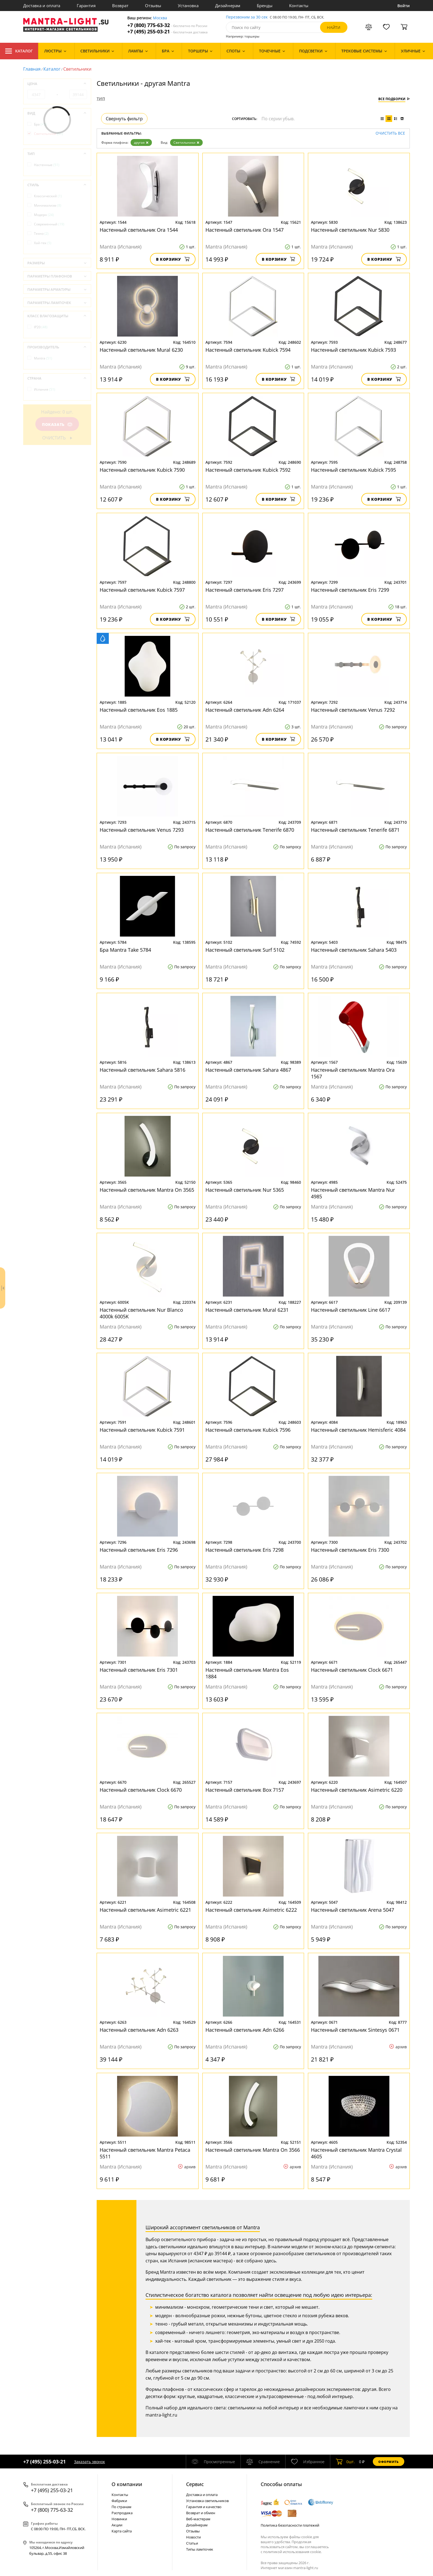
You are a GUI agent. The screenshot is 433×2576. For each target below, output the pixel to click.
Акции (117, 2524)
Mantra (43, 358)
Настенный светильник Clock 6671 (352, 1669)
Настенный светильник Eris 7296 (139, 1549)
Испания (44, 389)
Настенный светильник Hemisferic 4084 (358, 1429)
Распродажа (122, 2512)
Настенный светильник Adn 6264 (244, 709)
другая (141, 142)
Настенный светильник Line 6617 (350, 1309)
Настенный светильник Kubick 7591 (142, 1429)
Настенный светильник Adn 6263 (139, 2029)
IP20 (40, 327)
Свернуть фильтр (124, 119)
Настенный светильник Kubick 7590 (142, 469)
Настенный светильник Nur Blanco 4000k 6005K (141, 1313)
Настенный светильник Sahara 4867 (248, 1069)
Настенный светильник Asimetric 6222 (251, 1909)
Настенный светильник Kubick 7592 (248, 469)
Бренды (265, 5)
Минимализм (47, 205)
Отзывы (153, 5)
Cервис (195, 2484)
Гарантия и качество (203, 2506)
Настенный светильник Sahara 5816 (142, 1069)
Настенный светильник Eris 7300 (350, 1549)
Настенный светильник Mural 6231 (247, 1309)
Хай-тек (42, 243)
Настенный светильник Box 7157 (244, 1789)
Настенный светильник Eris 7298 (244, 1549)
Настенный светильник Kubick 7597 (142, 589)
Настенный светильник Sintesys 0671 (355, 2029)
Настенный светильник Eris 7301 (139, 1669)
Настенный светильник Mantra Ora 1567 (353, 1073)
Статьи (192, 2543)
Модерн (44, 214)
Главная (32, 69)
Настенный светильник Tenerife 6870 (249, 829)
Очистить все (390, 133)
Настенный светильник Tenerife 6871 (355, 829)
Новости (193, 2537)
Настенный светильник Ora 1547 (244, 229)
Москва (160, 18)
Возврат (120, 5)
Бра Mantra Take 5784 (125, 949)
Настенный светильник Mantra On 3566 (252, 2149)
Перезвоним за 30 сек (247, 17)
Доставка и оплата (41, 5)
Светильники (186, 142)
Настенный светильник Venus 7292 (353, 709)
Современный (49, 224)
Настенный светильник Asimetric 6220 (356, 1789)
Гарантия (86, 5)
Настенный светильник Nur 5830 (350, 229)
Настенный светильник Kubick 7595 (353, 469)
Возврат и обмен (200, 2512)
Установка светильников (207, 2500)
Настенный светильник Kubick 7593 (353, 349)
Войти (403, 5)
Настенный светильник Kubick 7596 (248, 1429)
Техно (41, 233)
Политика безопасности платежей (290, 2525)
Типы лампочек (199, 2549)
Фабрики (119, 2500)
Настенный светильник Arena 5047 (352, 1909)
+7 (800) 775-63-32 (167, 25)
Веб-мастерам (198, 2518)
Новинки (119, 2518)
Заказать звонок (89, 2461)
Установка (188, 5)
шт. (345, 2461)
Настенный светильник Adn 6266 (244, 2029)
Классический (48, 196)
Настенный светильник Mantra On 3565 (147, 1189)
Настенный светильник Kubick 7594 (248, 349)
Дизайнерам (227, 5)
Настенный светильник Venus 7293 (142, 829)
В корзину (172, 259)
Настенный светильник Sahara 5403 (354, 949)
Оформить (388, 2462)
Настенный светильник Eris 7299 (350, 589)
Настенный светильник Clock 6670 (141, 1789)
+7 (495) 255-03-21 (167, 31)
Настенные (46, 164)
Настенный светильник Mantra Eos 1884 (247, 1673)
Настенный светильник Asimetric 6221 (145, 1909)
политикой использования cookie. (292, 2551)
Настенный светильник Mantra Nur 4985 (353, 1193)
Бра (40, 124)
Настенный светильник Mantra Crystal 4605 (356, 2153)
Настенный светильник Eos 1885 (139, 709)
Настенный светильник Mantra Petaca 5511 (145, 2153)
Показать (57, 424)
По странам (121, 2506)
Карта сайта (122, 2531)
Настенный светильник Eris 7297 (244, 589)
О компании (127, 2484)
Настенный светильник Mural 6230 (141, 349)
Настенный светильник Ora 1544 (139, 229)
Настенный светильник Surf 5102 (244, 949)
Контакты (298, 5)
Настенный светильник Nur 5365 (244, 1189)
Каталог (19, 51)
